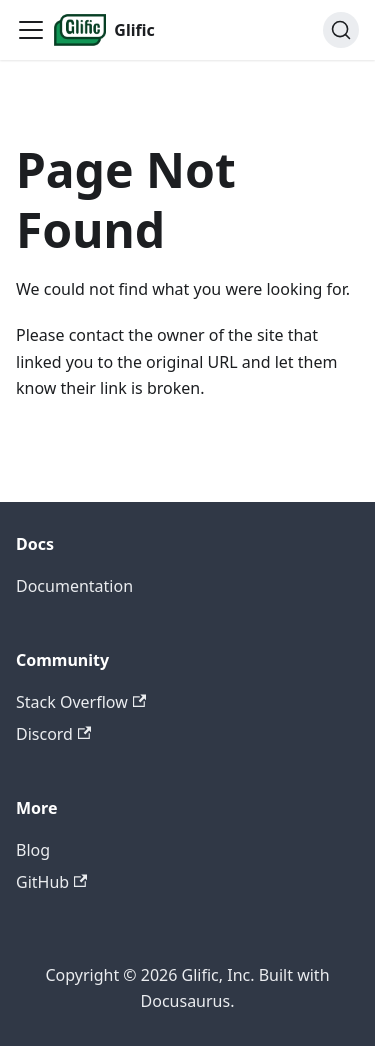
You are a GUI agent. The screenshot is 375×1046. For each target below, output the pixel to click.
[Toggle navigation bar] (31, 30)
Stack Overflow (81, 702)
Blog (33, 850)
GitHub (51, 882)
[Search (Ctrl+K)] (341, 30)
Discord (53, 734)
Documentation (74, 586)
